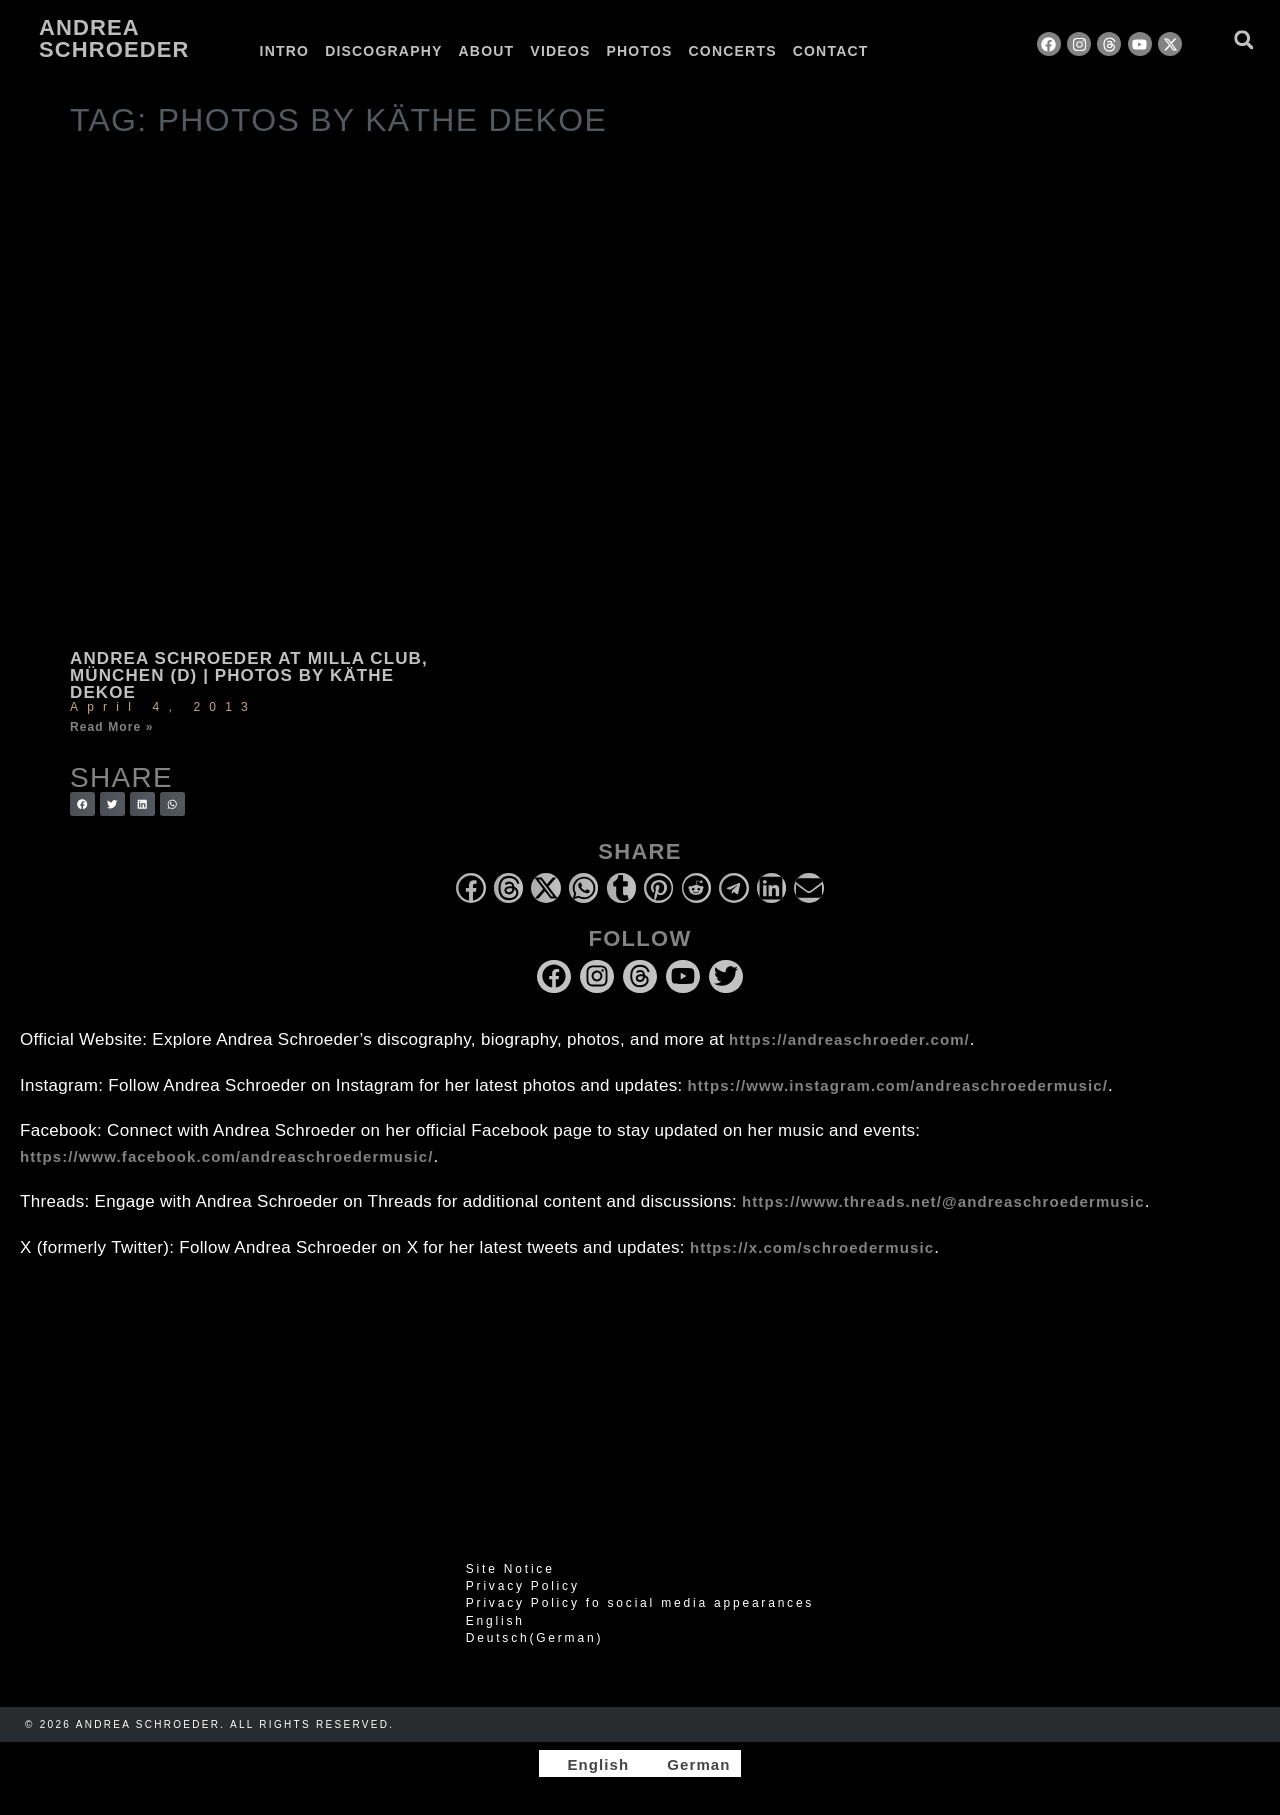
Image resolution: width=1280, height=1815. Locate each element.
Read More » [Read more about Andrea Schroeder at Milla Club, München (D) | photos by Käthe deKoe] (111, 727)
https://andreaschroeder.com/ (849, 1039)
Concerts (733, 51)
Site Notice (510, 1569)
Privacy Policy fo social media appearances (640, 1603)
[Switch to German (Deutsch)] (640, 1638)
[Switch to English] (589, 1764)
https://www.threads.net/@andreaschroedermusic (943, 1201)
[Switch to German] (928, 51)
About (487, 51)
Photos (639, 51)
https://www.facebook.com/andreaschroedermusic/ (226, 1156)
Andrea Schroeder (114, 38)
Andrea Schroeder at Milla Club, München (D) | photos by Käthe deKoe (249, 675)
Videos (560, 51)
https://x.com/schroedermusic (812, 1247)
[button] (1243, 39)
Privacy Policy (523, 1586)
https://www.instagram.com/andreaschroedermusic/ (898, 1085)
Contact (831, 51)
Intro (285, 51)
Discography (383, 51)
